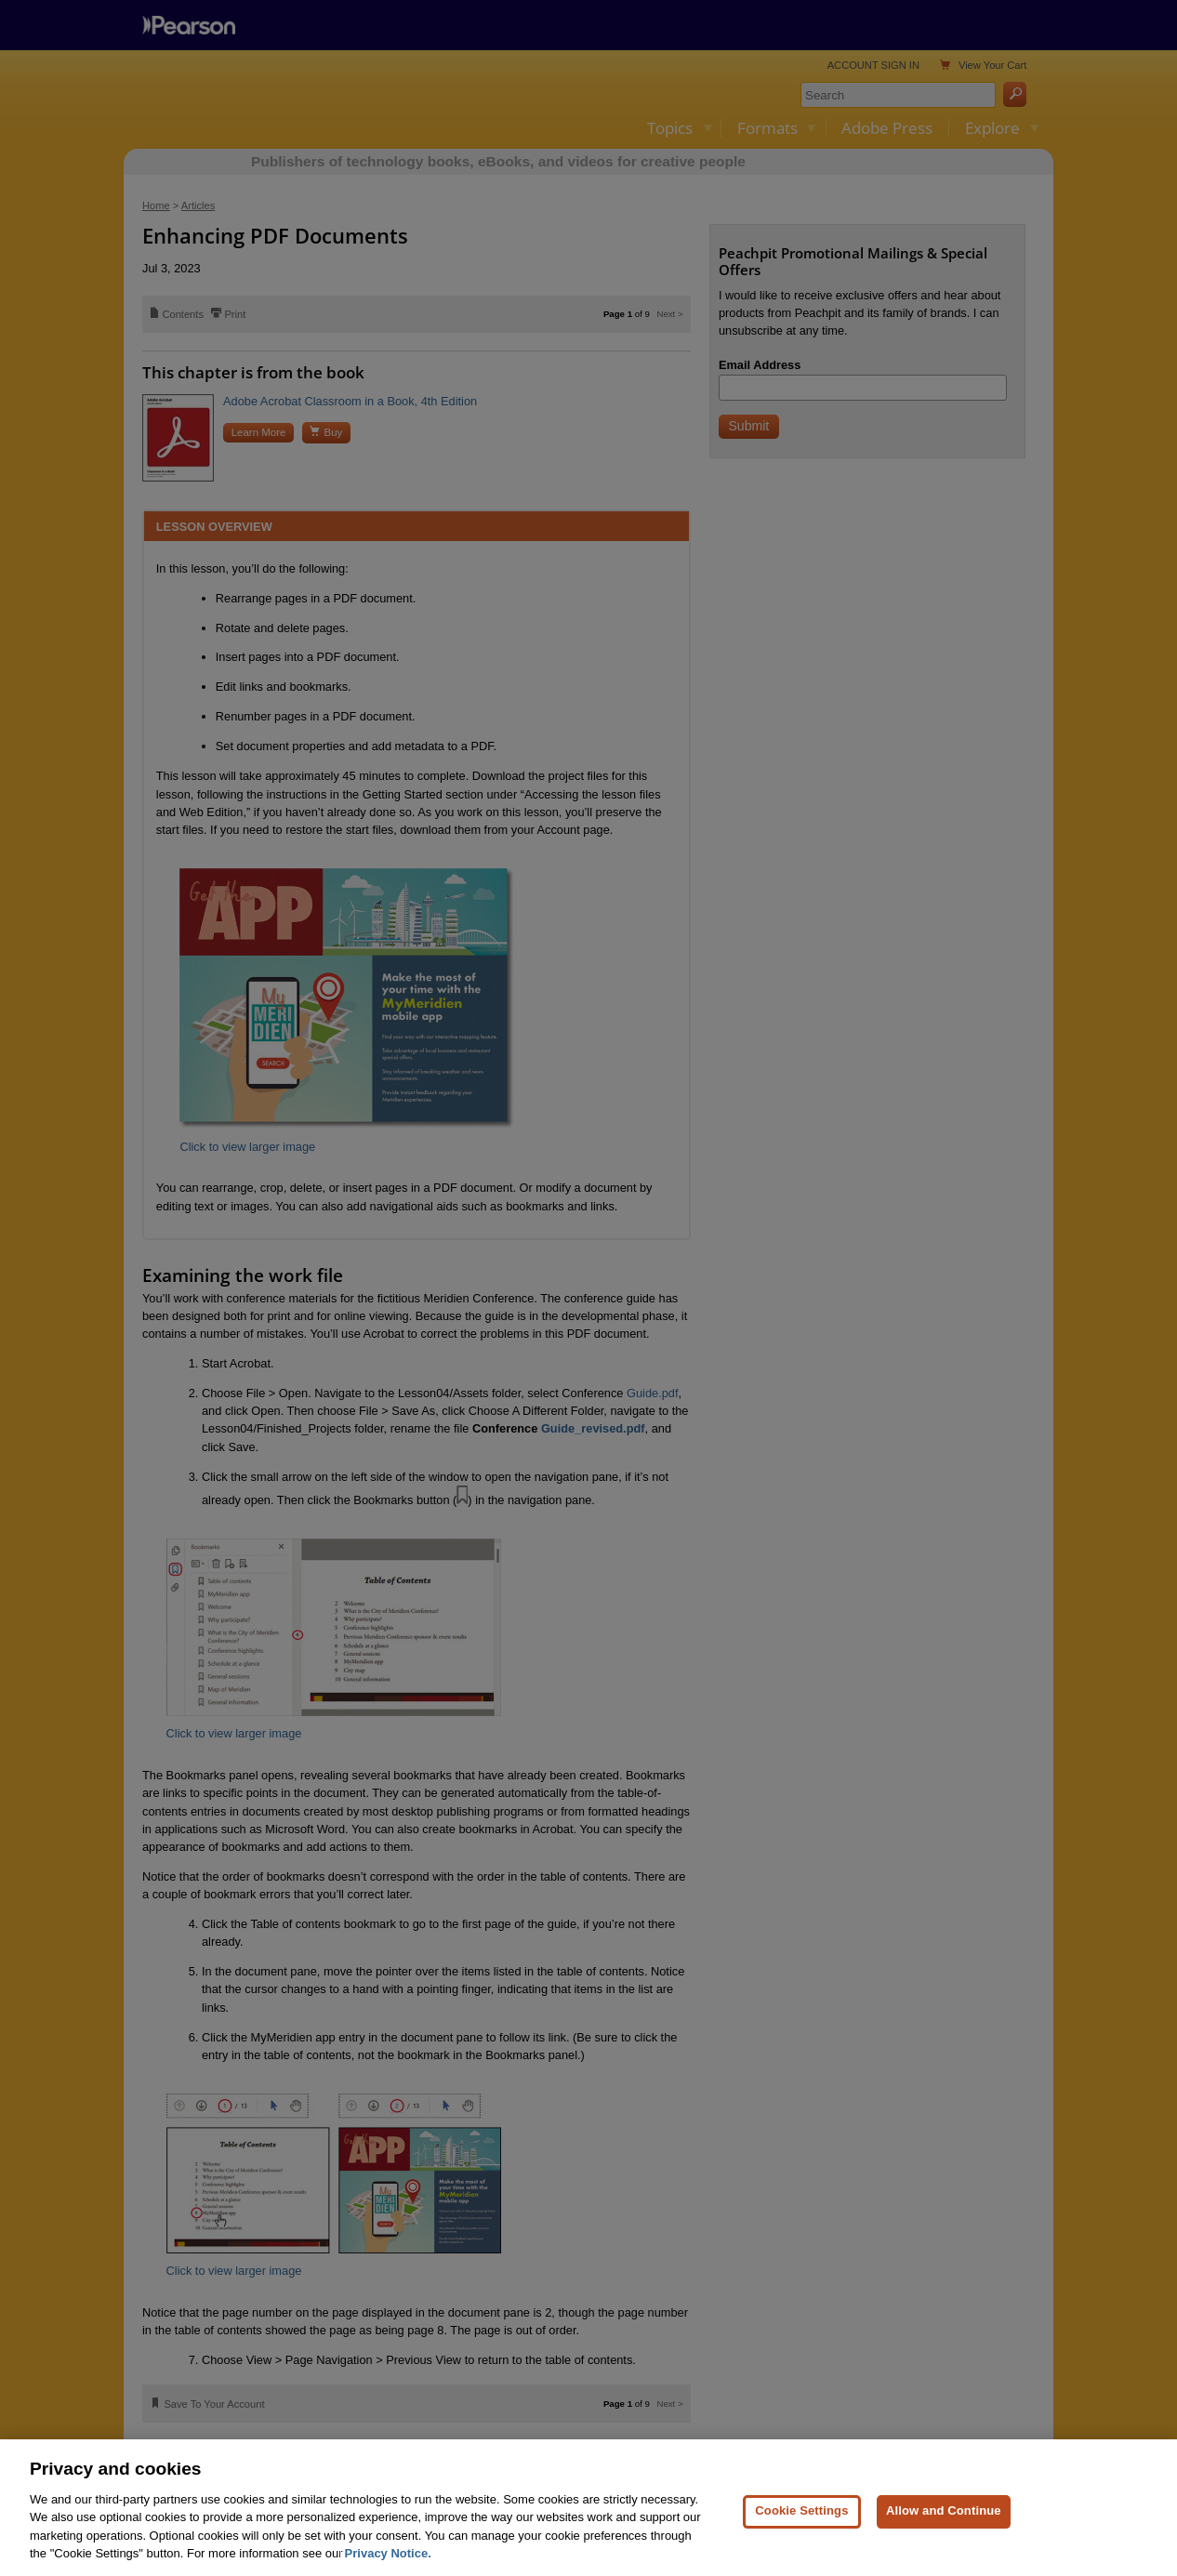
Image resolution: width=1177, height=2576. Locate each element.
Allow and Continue (943, 2548)
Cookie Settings (801, 2548)
